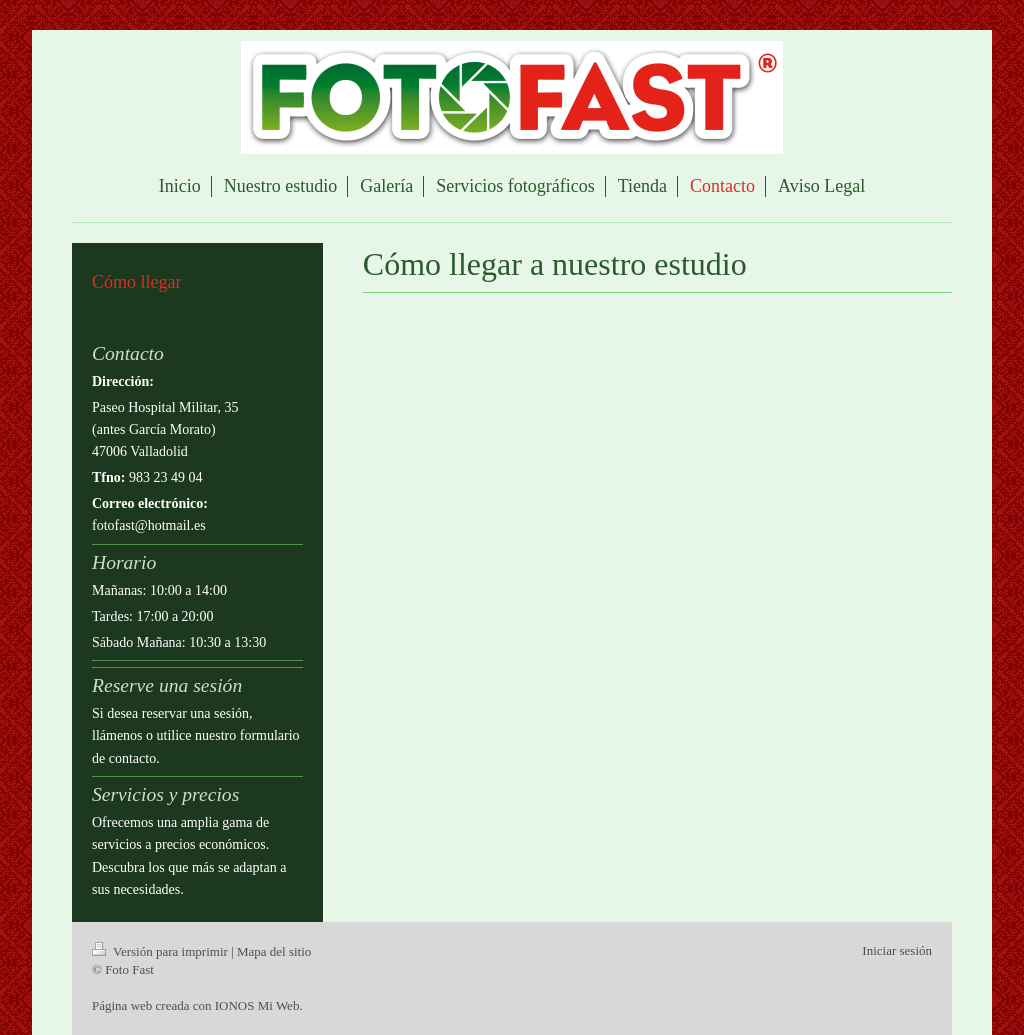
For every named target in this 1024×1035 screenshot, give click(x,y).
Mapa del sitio (274, 951)
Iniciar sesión (897, 950)
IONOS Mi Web (257, 1005)
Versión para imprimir (161, 951)
